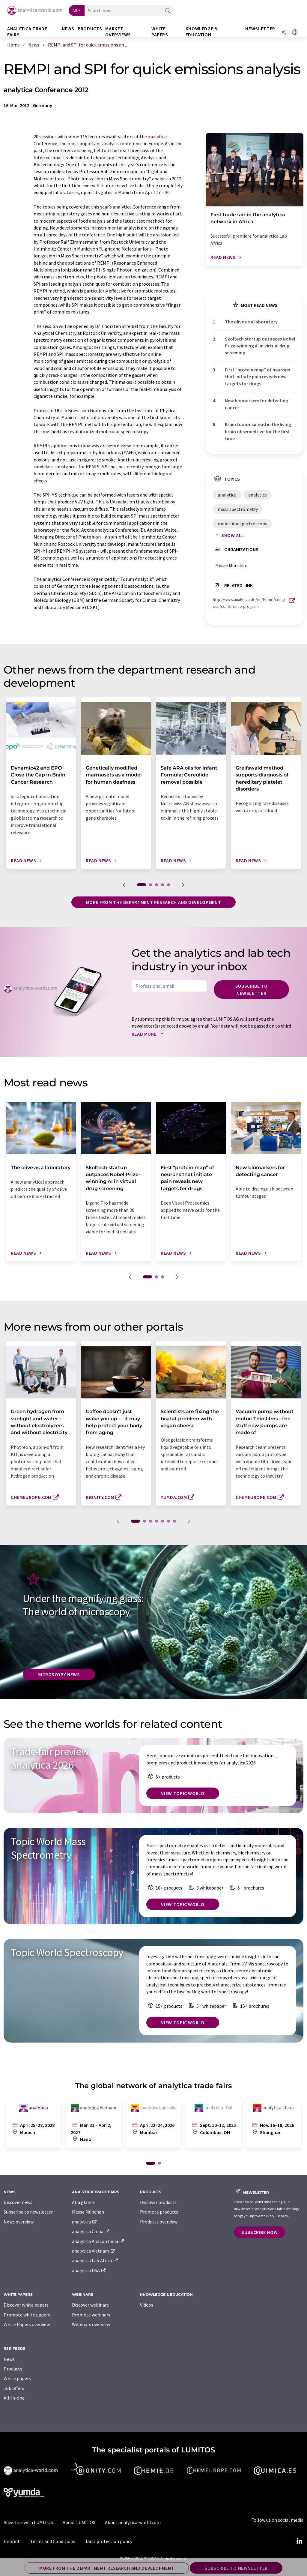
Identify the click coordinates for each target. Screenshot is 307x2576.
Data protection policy (109, 2541)
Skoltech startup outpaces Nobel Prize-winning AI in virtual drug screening (260, 346)
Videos (146, 2305)
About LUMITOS (79, 2522)
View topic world (182, 1793)
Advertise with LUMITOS (28, 2522)
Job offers (14, 2388)
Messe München (88, 2212)
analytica (157, 137)
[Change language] (295, 32)
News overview (19, 2222)
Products (13, 2369)
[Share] (284, 32)
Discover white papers (26, 2305)
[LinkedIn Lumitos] (299, 2541)
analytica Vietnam (94, 2251)
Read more (149, 1034)
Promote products (159, 2212)
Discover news (18, 2202)
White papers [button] (159, 32)
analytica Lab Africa (95, 2260)
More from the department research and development (153, 902)
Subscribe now (259, 2232)
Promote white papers (27, 2315)
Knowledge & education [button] (202, 32)
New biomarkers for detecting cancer (256, 404)
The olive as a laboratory (251, 322)
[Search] (167, 11)
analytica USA (89, 2270)
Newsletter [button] (260, 29)
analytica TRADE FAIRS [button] (27, 32)
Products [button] (90, 29)
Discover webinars (90, 2305)
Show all (228, 535)
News (9, 2359)
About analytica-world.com (133, 2522)
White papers (17, 2378)
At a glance (83, 2202)
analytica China (91, 2231)
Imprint (12, 2541)
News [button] (68, 29)
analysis (110, 143)
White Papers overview (27, 2324)
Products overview (158, 2222)
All (75, 10)
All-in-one (14, 2398)
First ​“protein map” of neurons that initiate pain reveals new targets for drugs (257, 377)
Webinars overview (91, 2324)
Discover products (158, 2202)
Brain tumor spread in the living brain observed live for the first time (258, 431)
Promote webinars (91, 2315)
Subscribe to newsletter (251, 989)
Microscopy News (58, 1674)
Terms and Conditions (52, 2541)
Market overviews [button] (118, 32)
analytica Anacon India (98, 2241)
